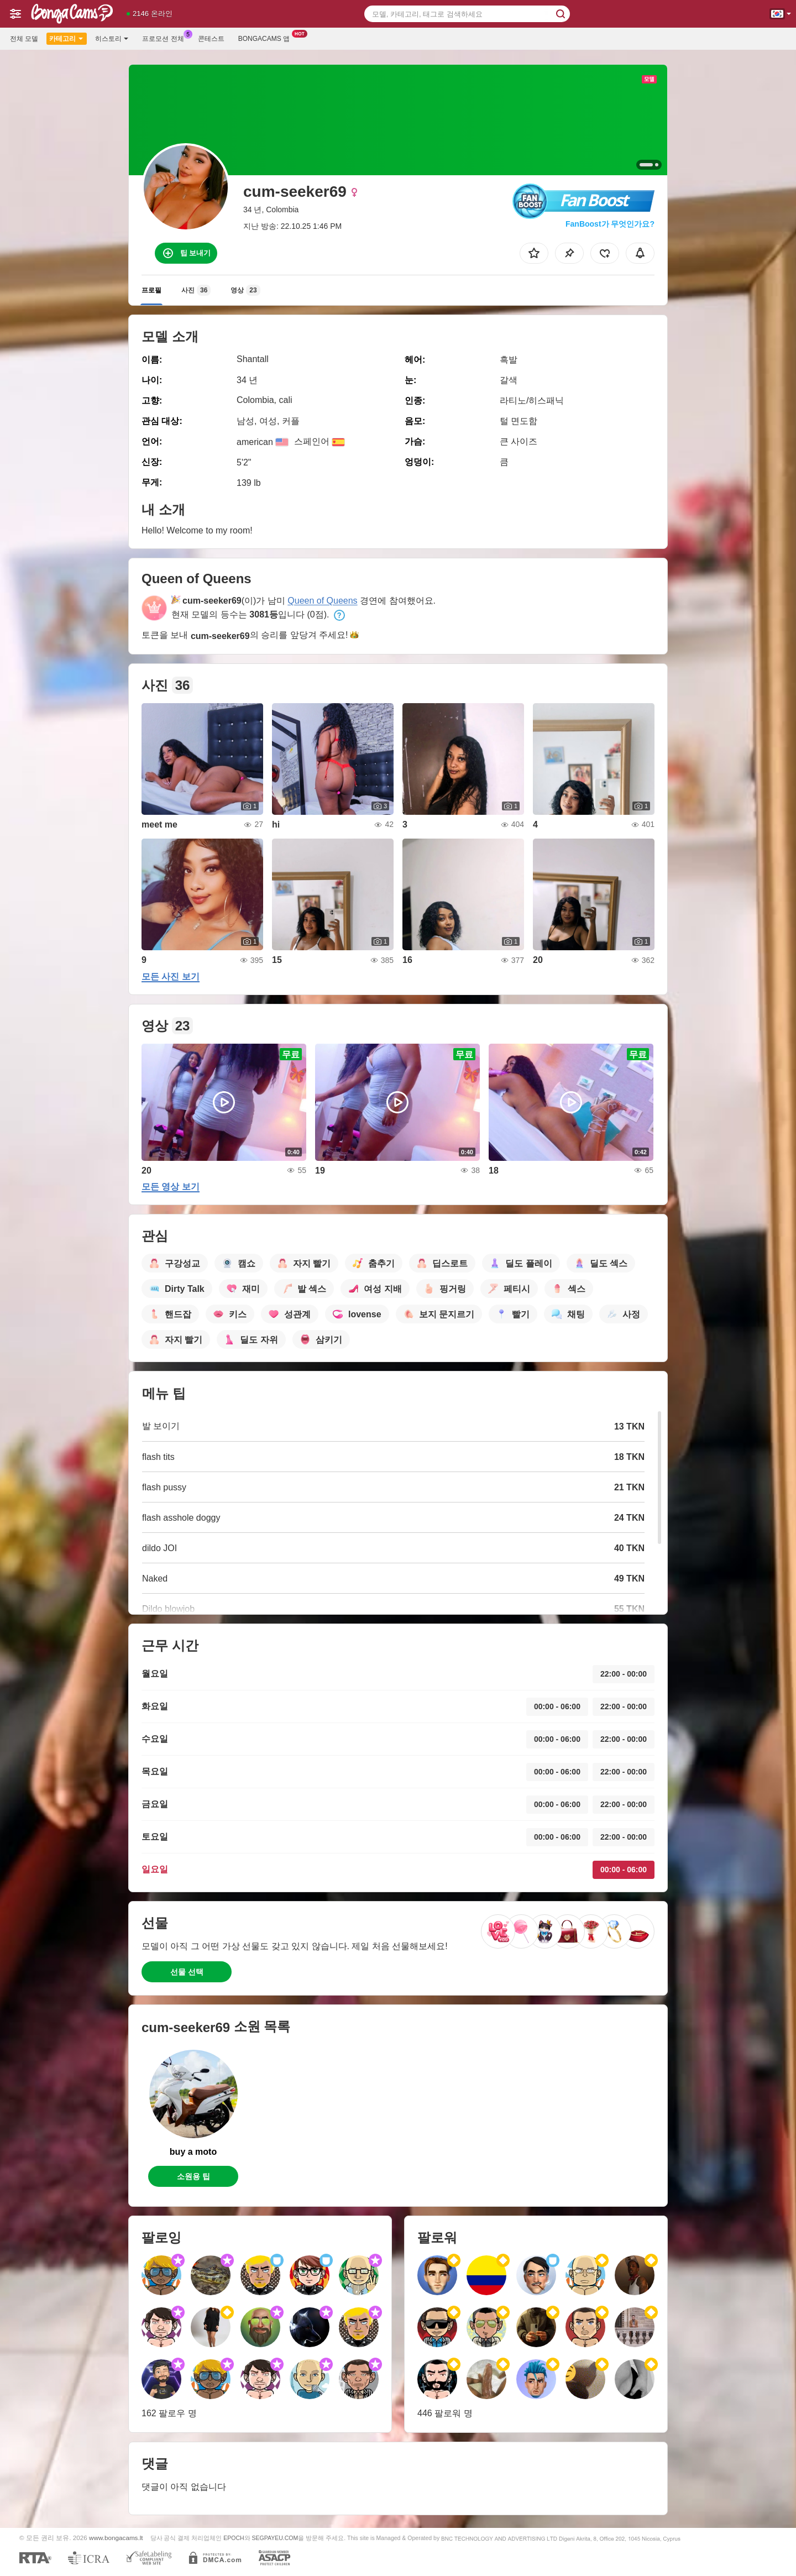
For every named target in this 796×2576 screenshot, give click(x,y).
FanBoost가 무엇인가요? (609, 223)
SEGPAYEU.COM (275, 2538)
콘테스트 (211, 39)
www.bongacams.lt (116, 2537)
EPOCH (233, 2538)
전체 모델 (24, 39)
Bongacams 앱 (266, 38)
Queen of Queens (322, 600)
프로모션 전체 (165, 38)
